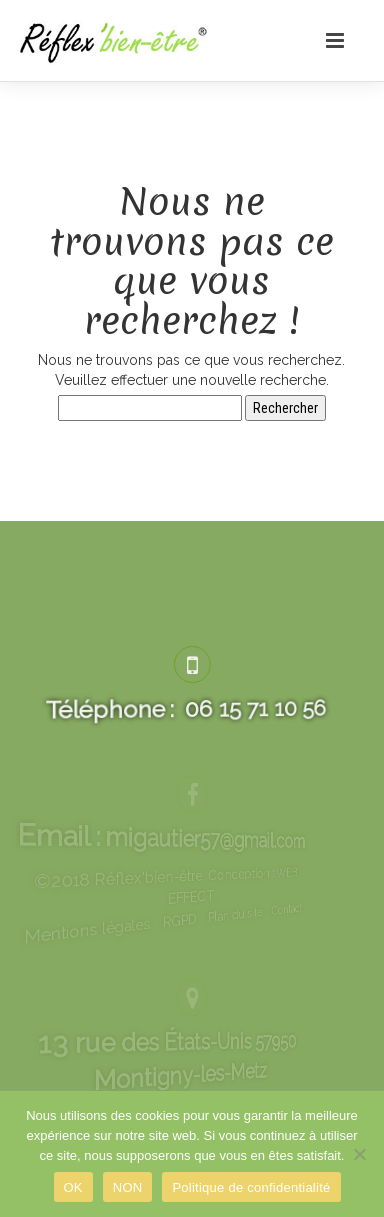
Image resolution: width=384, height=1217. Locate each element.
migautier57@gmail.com (192, 835)
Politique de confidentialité (251, 1187)
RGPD (186, 921)
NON (128, 1187)
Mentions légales (135, 943)
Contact (229, 903)
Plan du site (210, 912)
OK (73, 1187)
